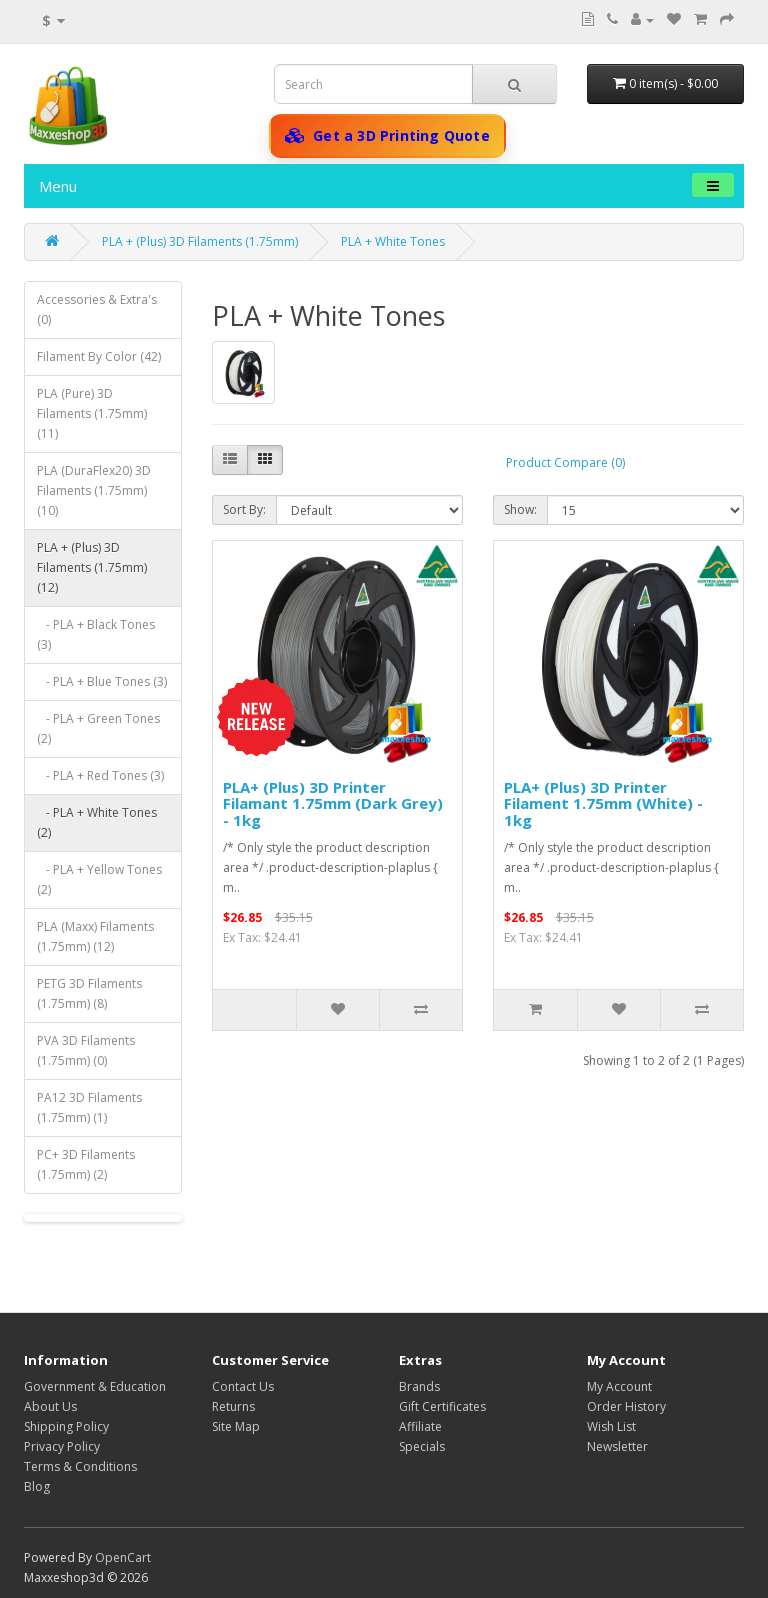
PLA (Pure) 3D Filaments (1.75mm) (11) (92, 413)
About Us (50, 1406)
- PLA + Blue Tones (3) (102, 681)
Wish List (611, 1426)
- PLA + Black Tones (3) (96, 634)
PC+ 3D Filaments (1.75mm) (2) (86, 1164)
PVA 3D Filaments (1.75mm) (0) (86, 1050)
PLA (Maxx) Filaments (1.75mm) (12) (95, 936)
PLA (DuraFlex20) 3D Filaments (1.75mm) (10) (94, 490)
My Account (619, 1386)
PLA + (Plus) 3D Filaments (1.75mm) (200, 241)
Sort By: (244, 509)
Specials (422, 1446)
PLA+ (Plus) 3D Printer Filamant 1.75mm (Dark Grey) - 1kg (333, 803)
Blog (37, 1486)
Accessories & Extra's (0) (97, 309)
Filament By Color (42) (99, 356)
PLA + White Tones (393, 241)
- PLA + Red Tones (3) (100, 775)
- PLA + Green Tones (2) (98, 728)
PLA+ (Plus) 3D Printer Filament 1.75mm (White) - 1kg (603, 803)
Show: (520, 509)
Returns (233, 1406)
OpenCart (123, 1557)
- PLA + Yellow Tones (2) (99, 879)
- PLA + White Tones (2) (97, 822)
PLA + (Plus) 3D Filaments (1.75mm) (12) (92, 567)
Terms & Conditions (80, 1466)
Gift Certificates (442, 1406)
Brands (419, 1386)
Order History (626, 1406)
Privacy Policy (62, 1446)
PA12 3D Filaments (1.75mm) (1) (89, 1107)
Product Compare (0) (565, 462)
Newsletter (617, 1446)
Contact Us (243, 1386)
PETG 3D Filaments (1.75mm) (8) (89, 993)
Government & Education (95, 1386)
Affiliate (420, 1426)
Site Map (236, 1426)
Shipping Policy (66, 1426)
